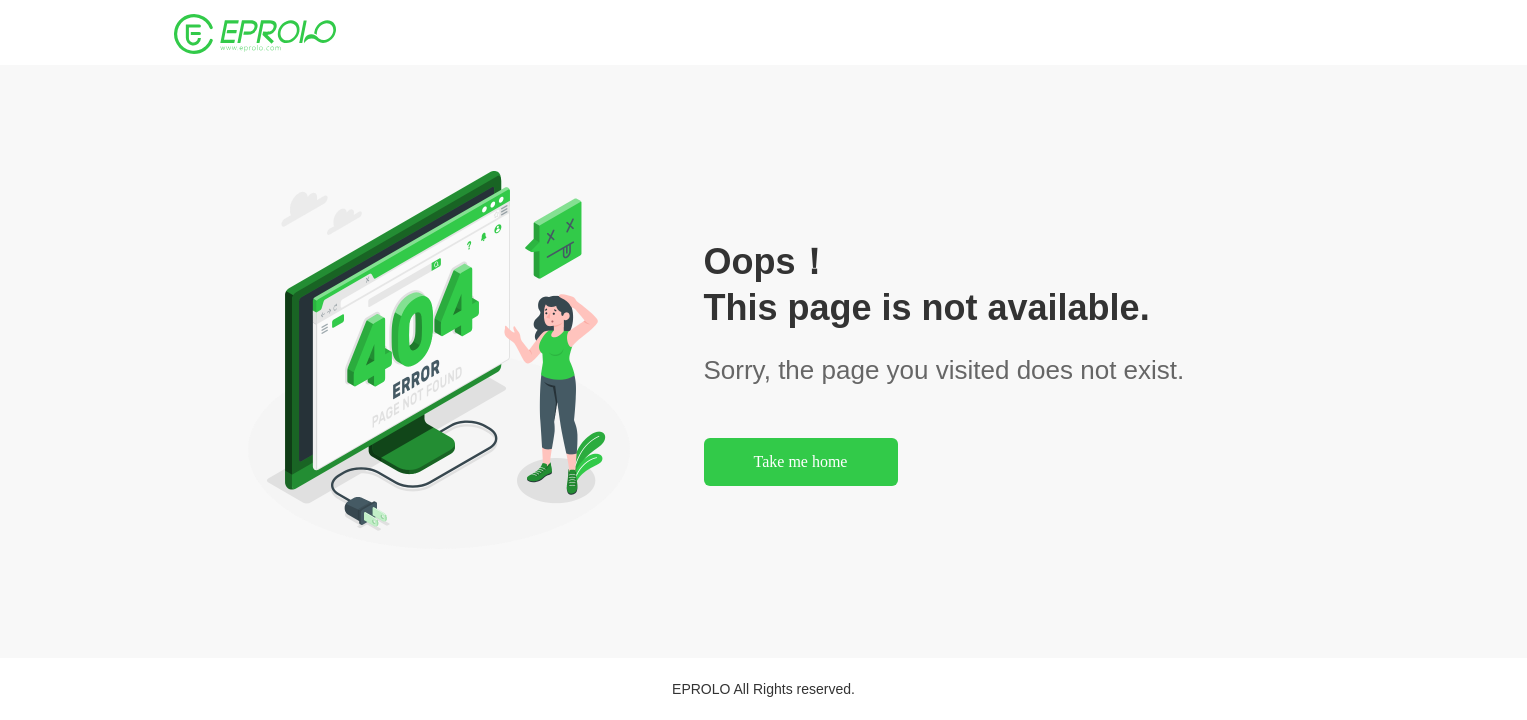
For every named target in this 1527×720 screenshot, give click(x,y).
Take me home (801, 461)
